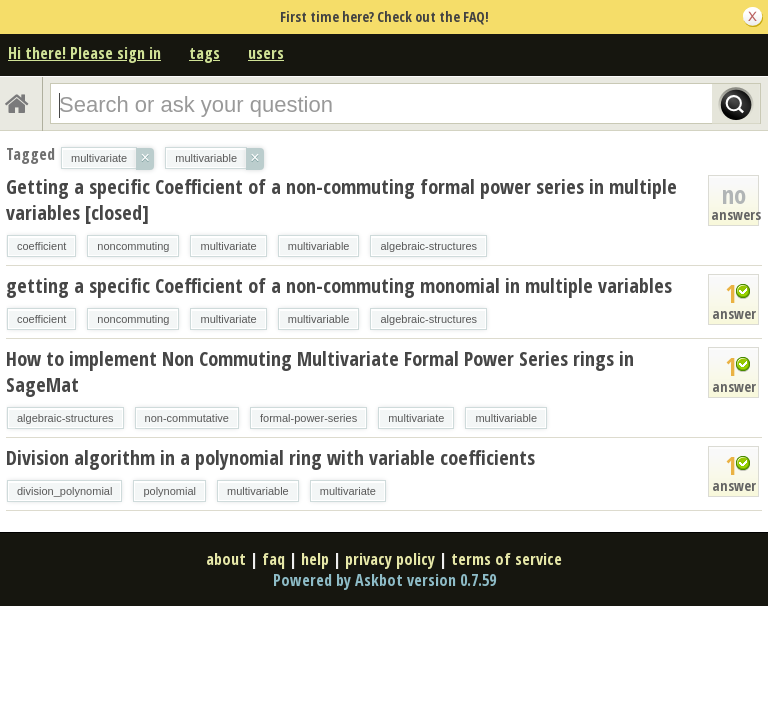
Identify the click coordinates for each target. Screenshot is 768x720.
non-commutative (187, 418)
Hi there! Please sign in (84, 53)
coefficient (41, 246)
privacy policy (390, 559)
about (226, 559)
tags (204, 53)
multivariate (228, 246)
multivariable (319, 246)
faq (273, 559)
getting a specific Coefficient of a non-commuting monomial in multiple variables (339, 285)
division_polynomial (64, 491)
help (315, 559)
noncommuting (133, 246)
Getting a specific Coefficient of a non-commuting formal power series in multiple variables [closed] (341, 199)
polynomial (169, 491)
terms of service (506, 559)
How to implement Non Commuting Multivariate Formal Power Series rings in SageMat (320, 371)
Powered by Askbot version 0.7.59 (384, 580)
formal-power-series (308, 418)
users (266, 53)
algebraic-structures (428, 246)
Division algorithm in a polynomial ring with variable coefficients (270, 457)
